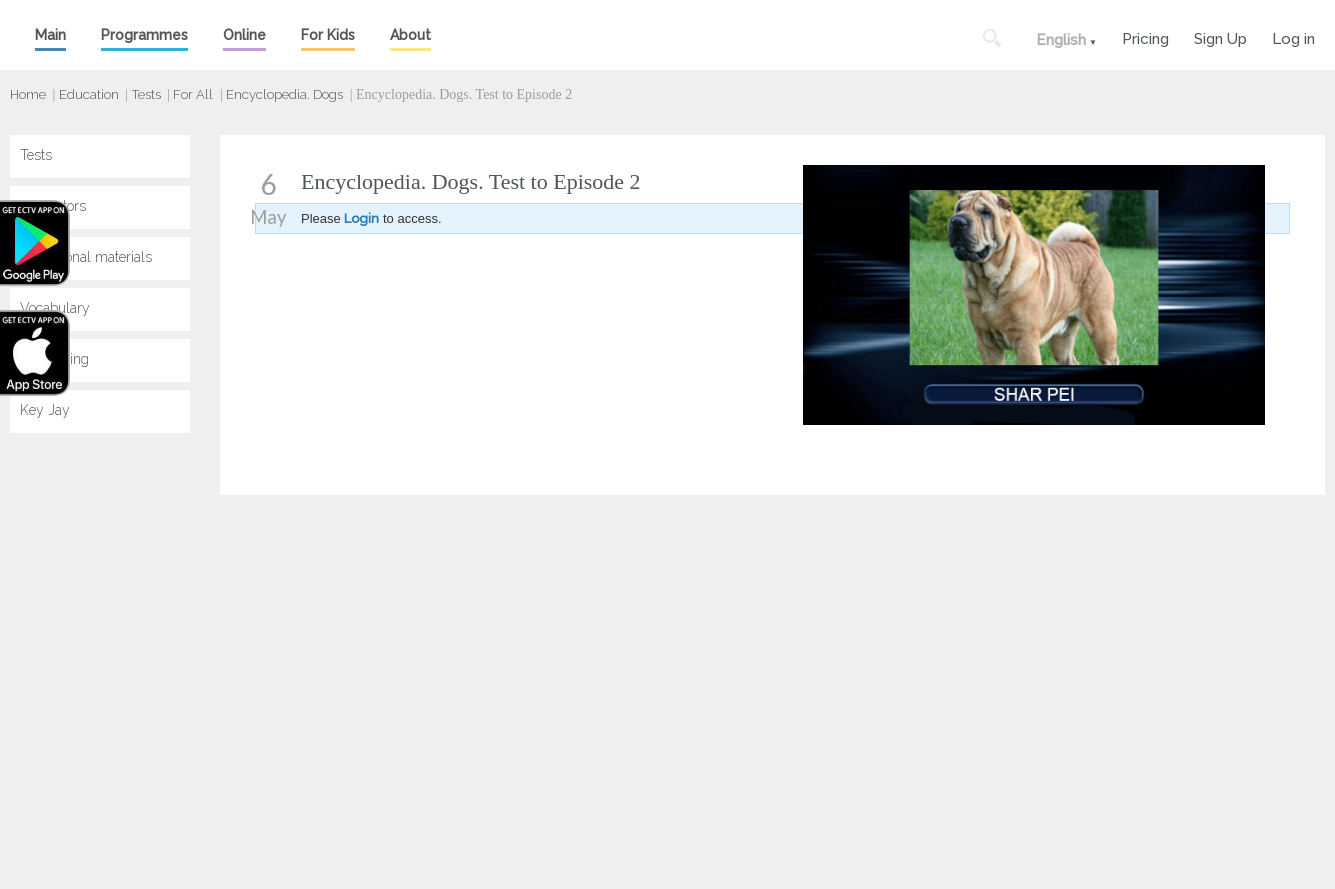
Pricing (1145, 36)
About (410, 35)
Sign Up (1220, 36)
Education (89, 94)
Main (50, 35)
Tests (146, 94)
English (1061, 40)
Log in (1293, 36)
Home (28, 94)
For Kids (328, 35)
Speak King (54, 359)
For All (193, 94)
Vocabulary (55, 308)
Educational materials (86, 257)
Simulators (53, 206)
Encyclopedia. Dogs (284, 94)
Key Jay (45, 410)
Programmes (144, 35)
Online (244, 35)
